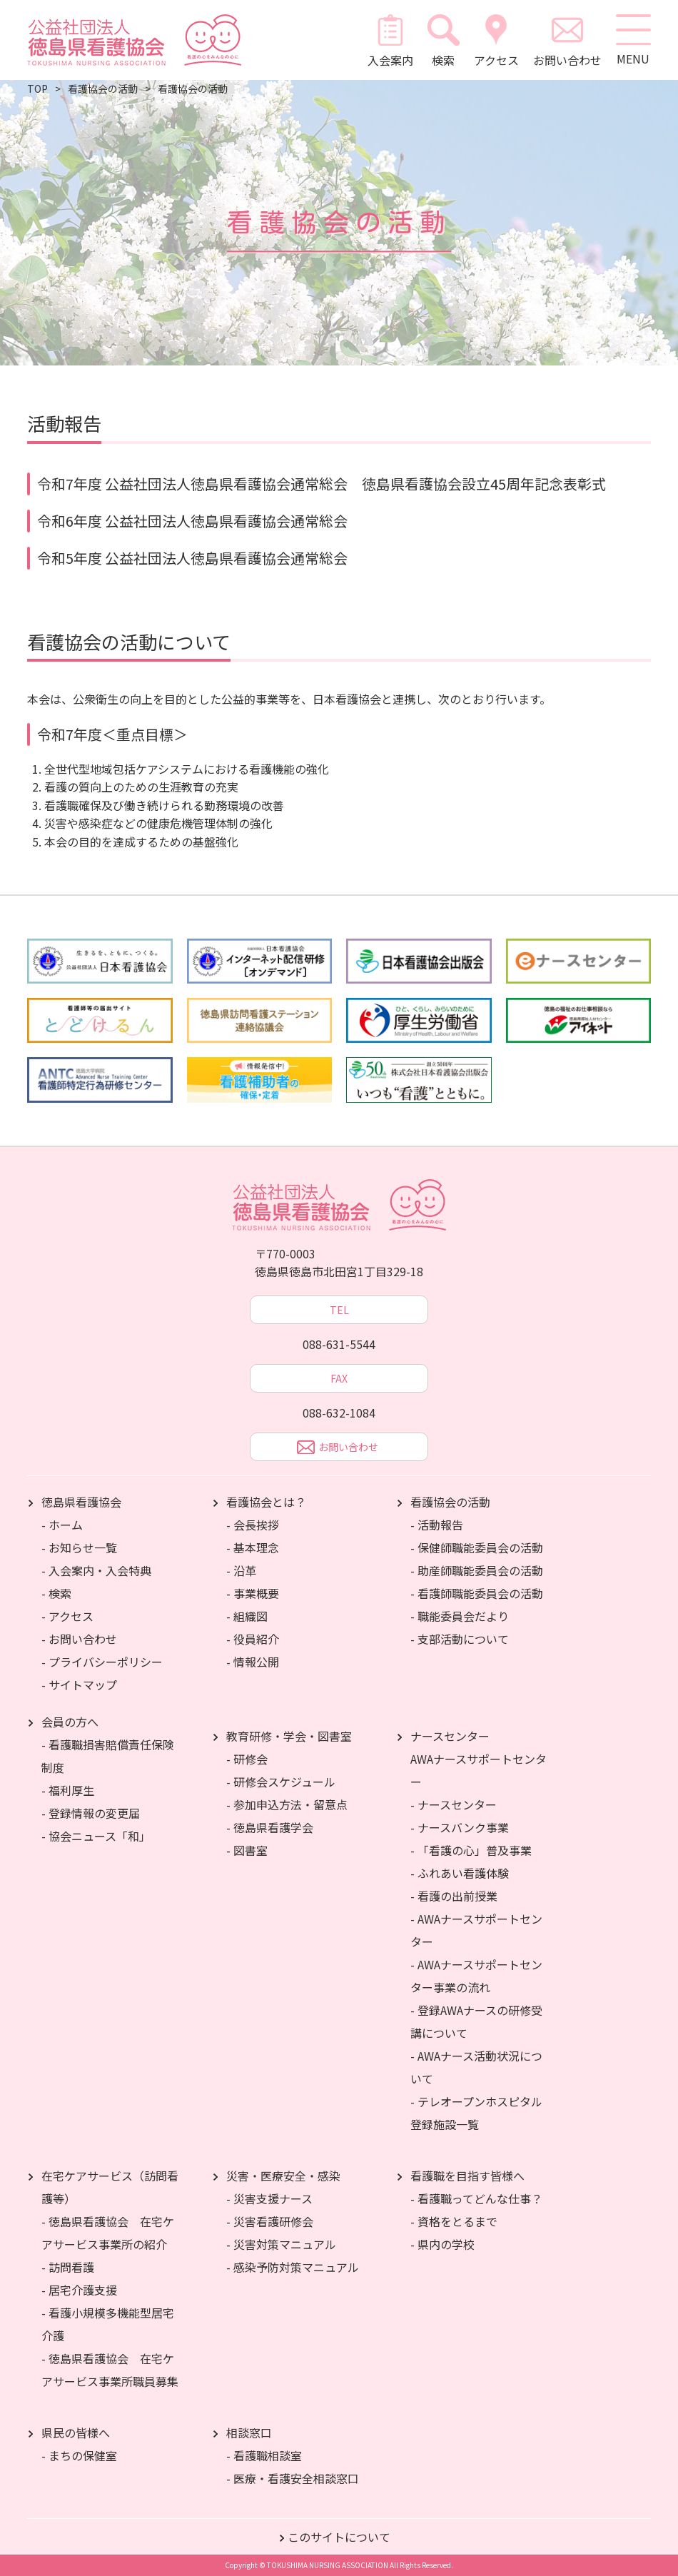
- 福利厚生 (67, 1790)
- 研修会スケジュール (280, 1781)
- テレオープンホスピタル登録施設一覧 (476, 2113)
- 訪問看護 (67, 2267)
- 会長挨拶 (252, 1524)
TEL (339, 1310)
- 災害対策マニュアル (281, 2244)
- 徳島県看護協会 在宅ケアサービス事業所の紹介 (107, 2233)
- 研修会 (247, 1758)
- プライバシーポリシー (102, 1661)
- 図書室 (247, 1850)
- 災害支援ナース (269, 2198)
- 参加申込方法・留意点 (287, 1804)
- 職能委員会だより (459, 1616)
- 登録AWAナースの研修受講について (476, 2021)
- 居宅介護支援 (79, 2289)
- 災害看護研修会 (269, 2221)
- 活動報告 (436, 1524)
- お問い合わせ (79, 1638)
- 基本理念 (252, 1547)
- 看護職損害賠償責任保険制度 (107, 1756)
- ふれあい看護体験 (459, 1873)
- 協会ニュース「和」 (96, 1835)
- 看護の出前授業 (453, 1895)
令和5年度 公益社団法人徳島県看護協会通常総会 (192, 557)
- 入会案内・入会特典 (96, 1570)
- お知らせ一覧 (79, 1547)
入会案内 (390, 40)
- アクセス (67, 1616)
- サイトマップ (79, 1684)
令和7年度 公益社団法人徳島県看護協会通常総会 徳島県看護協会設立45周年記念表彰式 (321, 483)
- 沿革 (241, 1570)
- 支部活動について (459, 1638)
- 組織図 (247, 1616)
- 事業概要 (252, 1593)
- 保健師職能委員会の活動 (476, 1547)
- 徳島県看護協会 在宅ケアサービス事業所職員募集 (109, 2370)
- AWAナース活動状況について (476, 2067)
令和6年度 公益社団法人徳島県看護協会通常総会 (192, 520)
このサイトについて (339, 2536)
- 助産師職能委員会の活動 (476, 1570)
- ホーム (62, 1524)
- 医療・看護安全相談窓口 (292, 2478)
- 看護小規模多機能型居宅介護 (107, 2324)
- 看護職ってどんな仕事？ (476, 2198)
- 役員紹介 (252, 1638)
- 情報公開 (252, 1661)
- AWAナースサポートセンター (476, 1930)
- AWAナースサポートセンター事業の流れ (476, 1976)
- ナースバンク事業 (459, 1827)
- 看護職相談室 (264, 2455)
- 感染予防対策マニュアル (292, 2267)
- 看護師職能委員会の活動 (476, 1593)
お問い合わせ (566, 40)
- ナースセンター (453, 1804)
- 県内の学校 (442, 2244)
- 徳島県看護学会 (269, 1827)
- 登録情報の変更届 (90, 1813)
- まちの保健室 (79, 2455)
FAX (339, 1378)
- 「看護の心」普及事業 (471, 1850)
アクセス (495, 40)
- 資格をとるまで (453, 2221)
